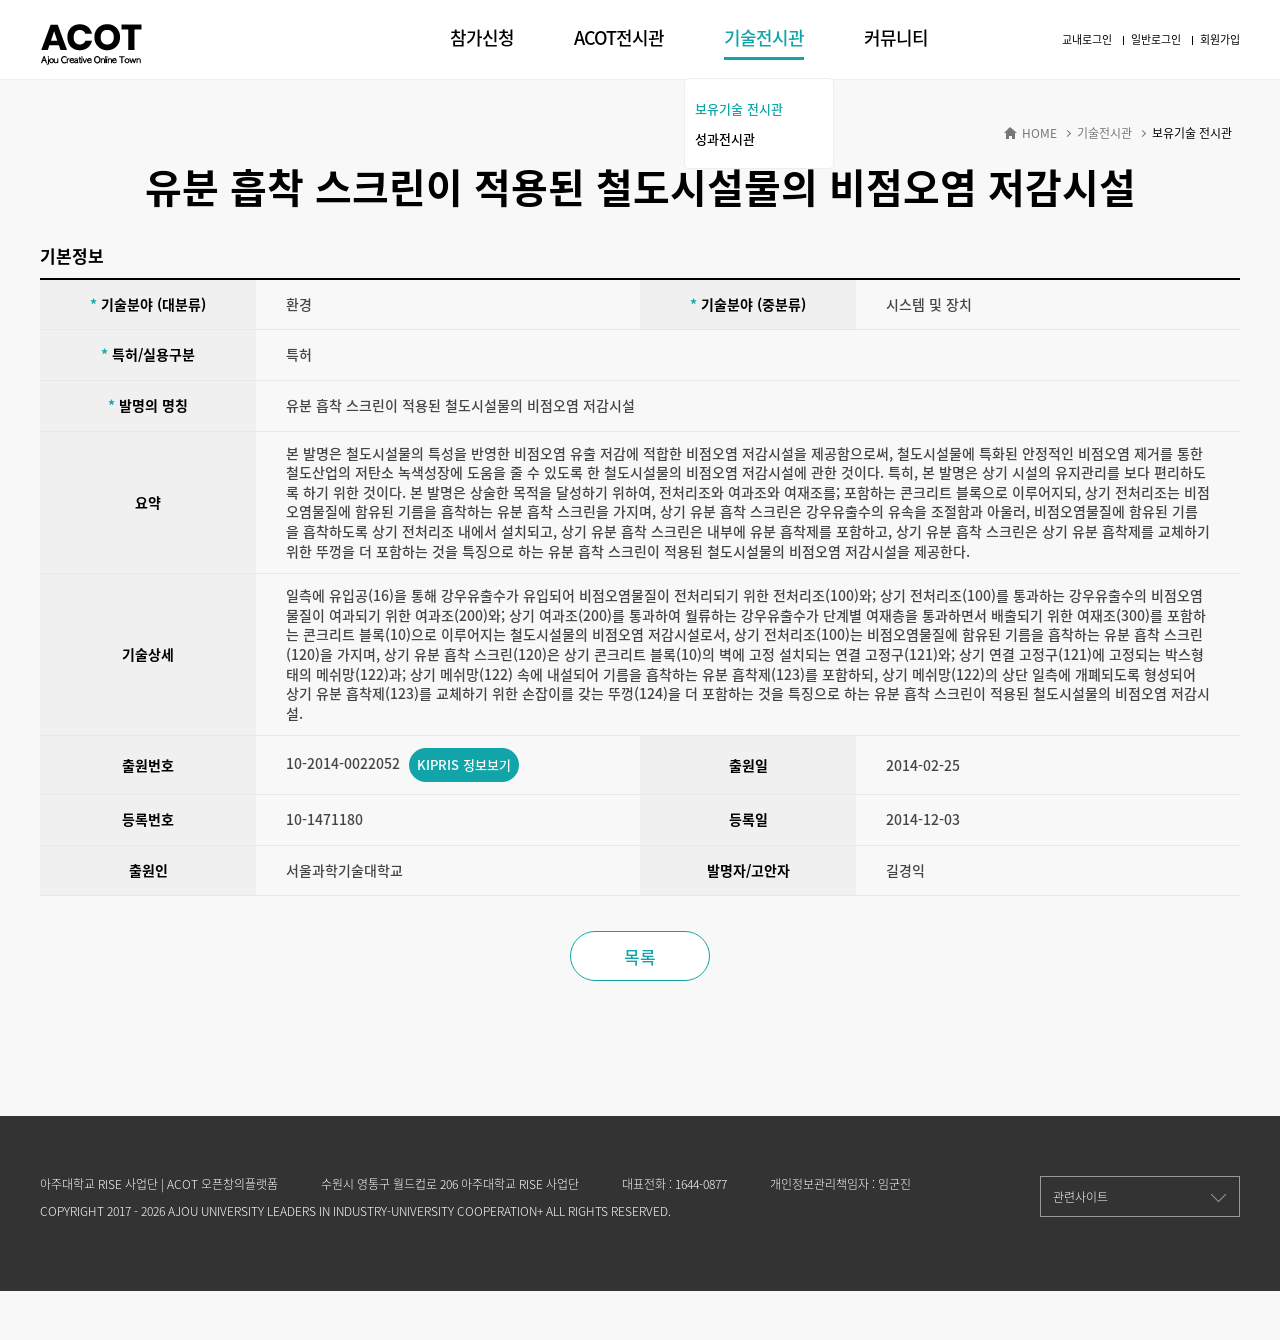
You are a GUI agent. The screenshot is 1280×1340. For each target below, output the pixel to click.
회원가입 (1220, 39)
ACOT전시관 (619, 37)
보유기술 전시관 (739, 108)
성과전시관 (725, 138)
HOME (1039, 133)
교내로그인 (1087, 39)
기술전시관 (764, 37)
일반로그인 (1156, 39)
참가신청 (482, 37)
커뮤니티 (896, 37)
